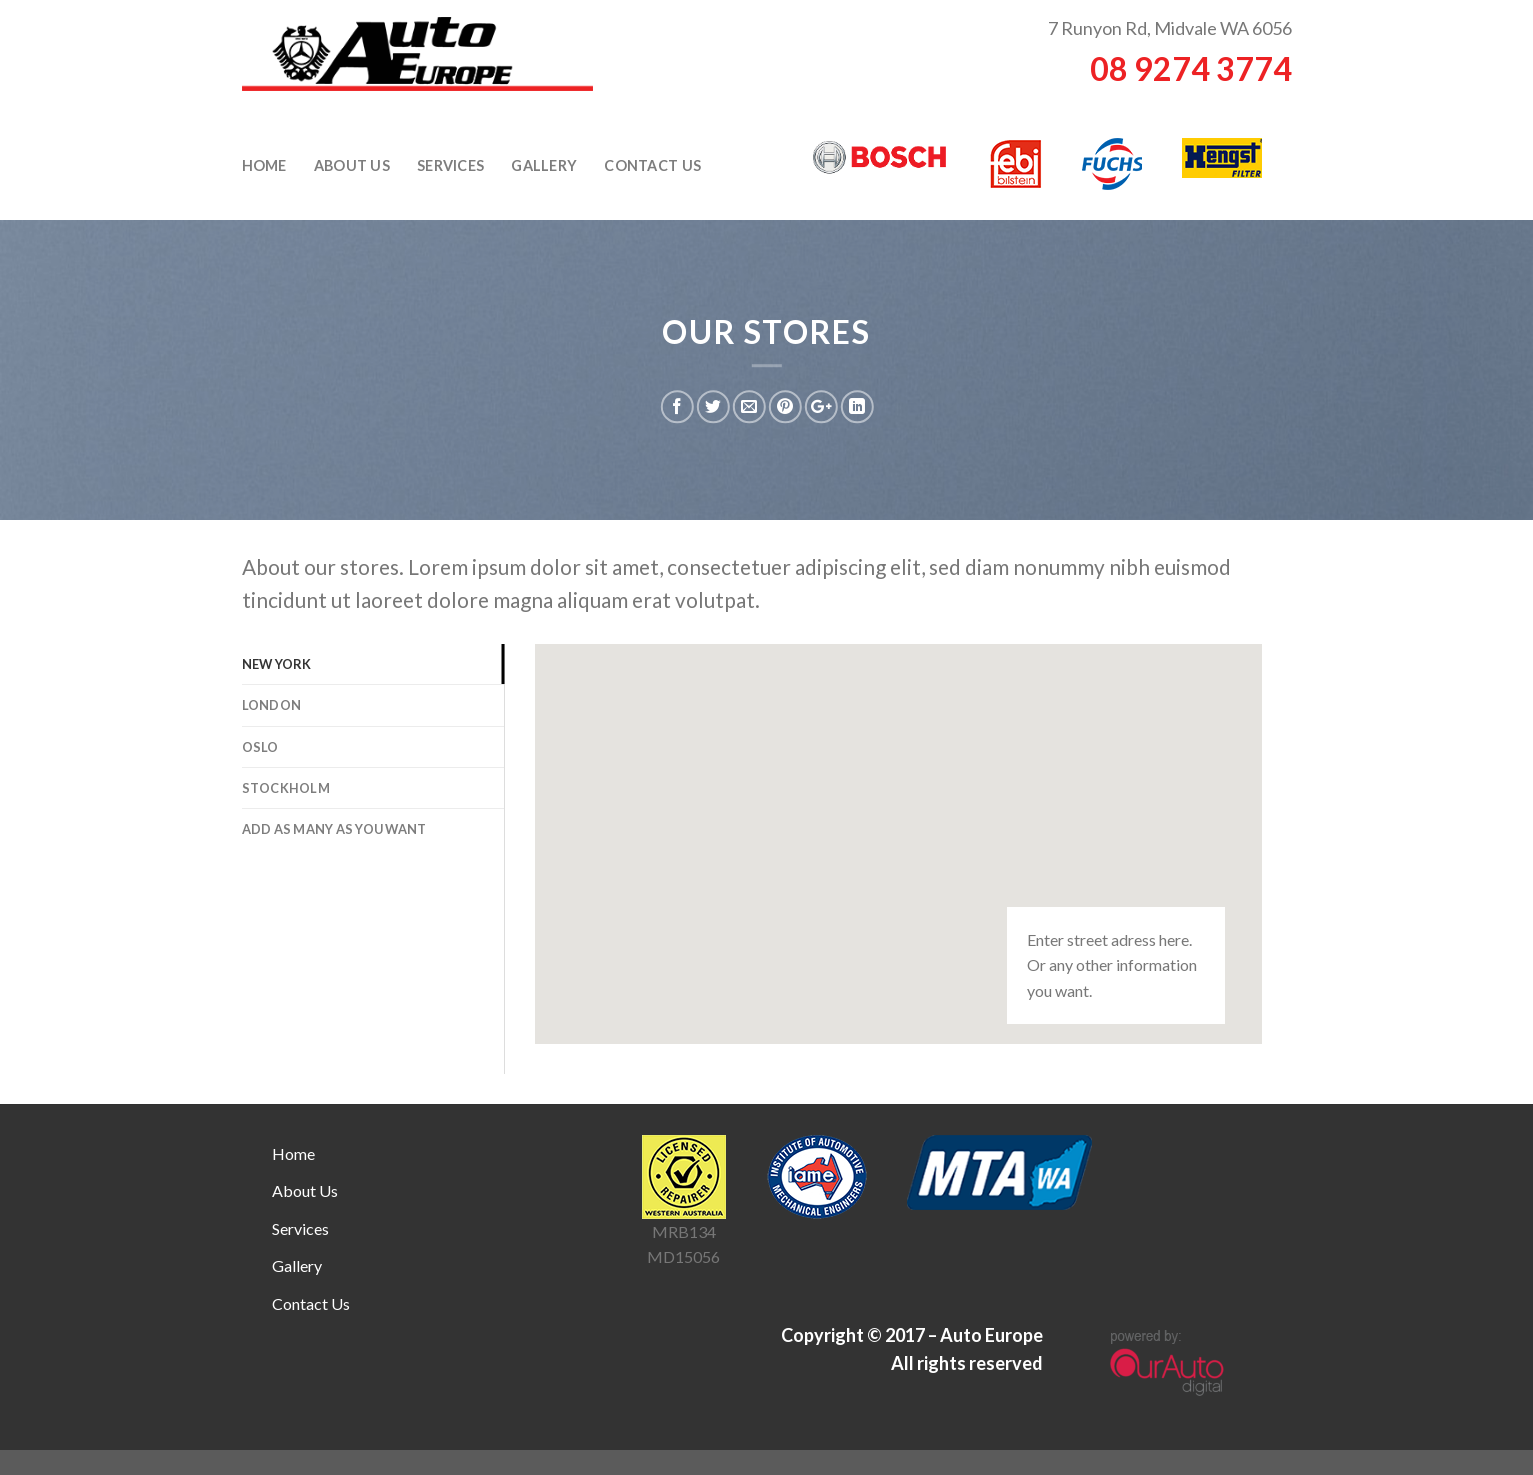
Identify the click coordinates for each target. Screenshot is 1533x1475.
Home (264, 165)
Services (450, 165)
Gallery (544, 165)
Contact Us (652, 165)
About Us (352, 165)
